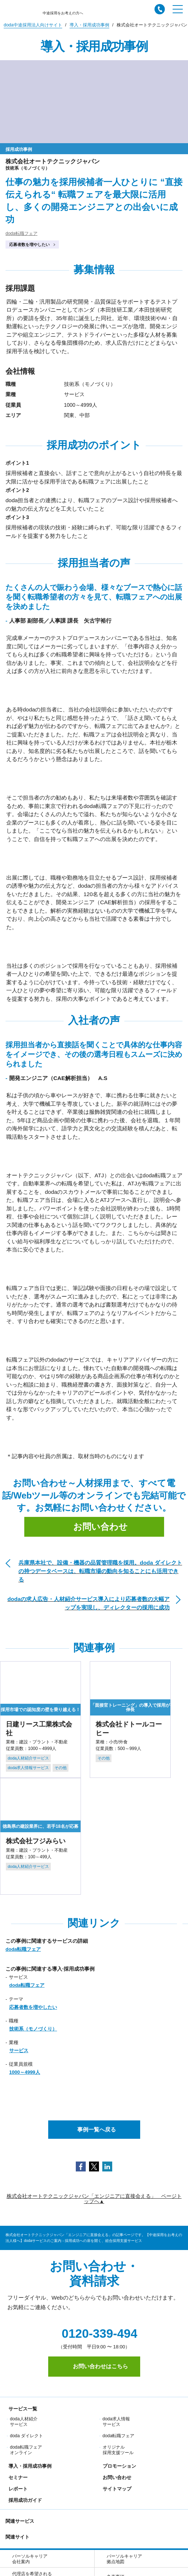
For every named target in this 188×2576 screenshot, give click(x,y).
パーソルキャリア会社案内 (29, 2559)
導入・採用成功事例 (29, 2466)
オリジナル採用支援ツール (118, 2450)
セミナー (17, 2477)
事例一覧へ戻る (94, 2129)
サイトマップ (115, 2489)
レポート (17, 2489)
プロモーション (118, 2466)
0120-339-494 (94, 2333)
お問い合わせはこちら (94, 2366)
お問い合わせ (94, 1527)
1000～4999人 (24, 2072)
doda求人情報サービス (116, 2421)
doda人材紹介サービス (24, 2421)
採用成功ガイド (24, 2500)
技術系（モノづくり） (33, 2029)
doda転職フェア (22, 233)
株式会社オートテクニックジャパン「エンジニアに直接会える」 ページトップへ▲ (94, 2198)
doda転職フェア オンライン (26, 2450)
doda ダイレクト (26, 2435)
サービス (18, 2050)
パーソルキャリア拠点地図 (124, 2559)
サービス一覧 (21, 2409)
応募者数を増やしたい (29, 244)
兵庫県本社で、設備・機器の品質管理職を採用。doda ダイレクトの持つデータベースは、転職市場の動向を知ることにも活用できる (100, 1571)
